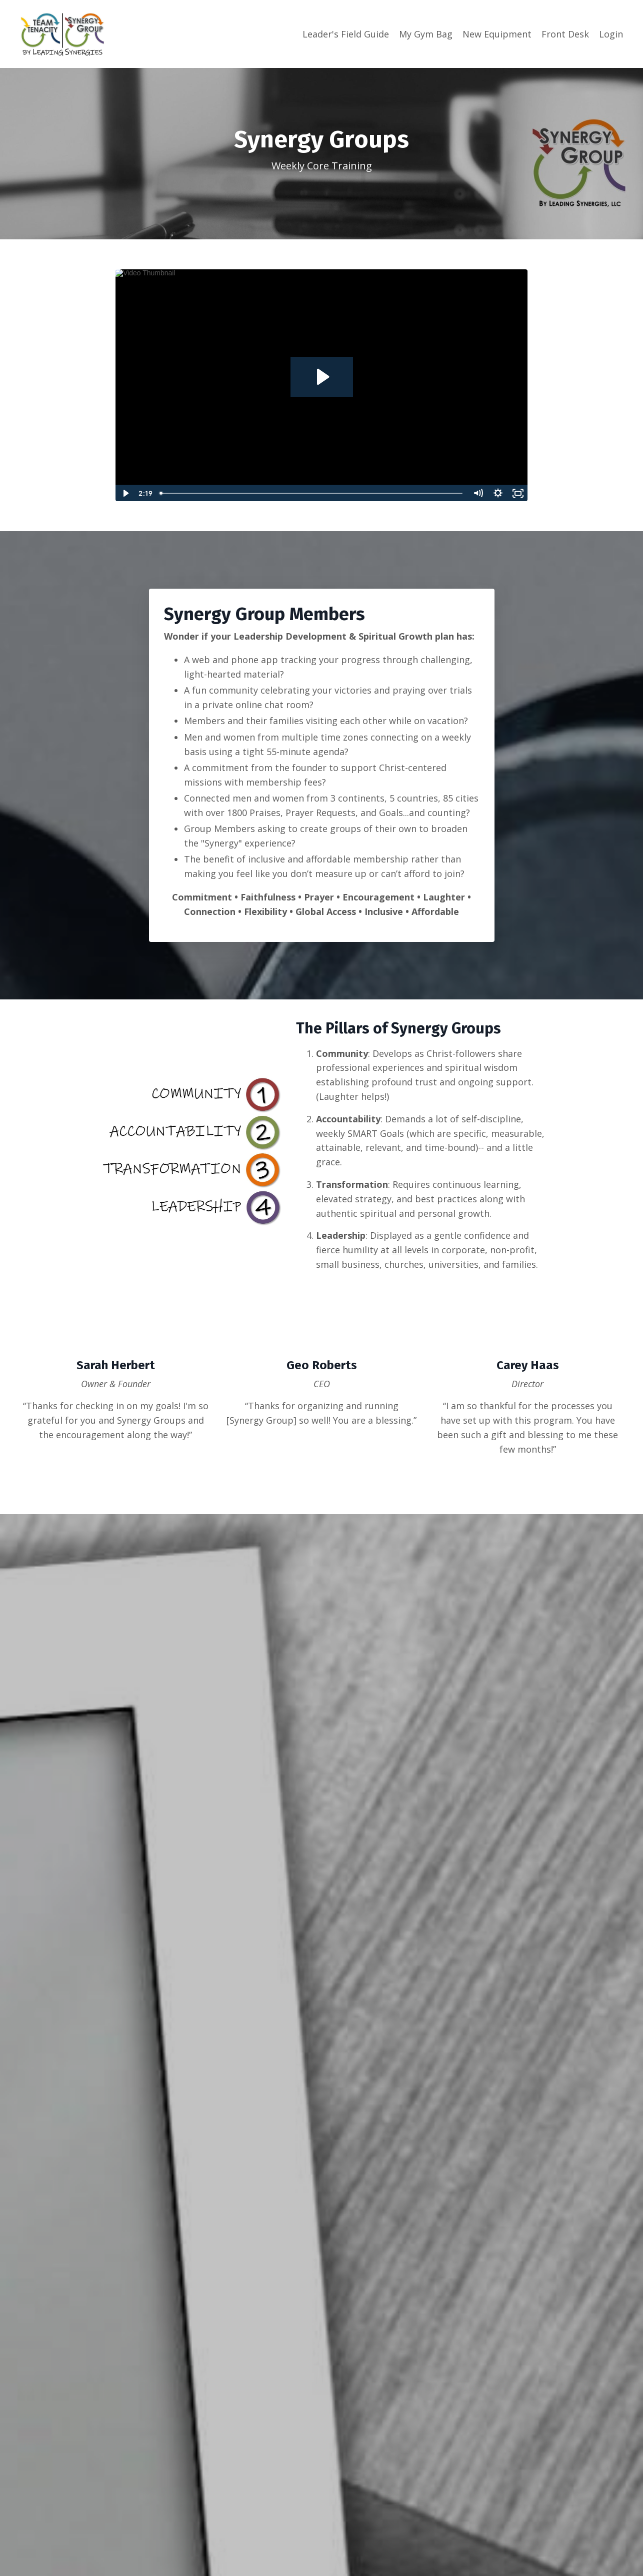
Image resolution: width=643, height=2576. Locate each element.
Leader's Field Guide (345, 34)
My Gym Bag (425, 34)
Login (611, 34)
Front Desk (565, 34)
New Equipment (497, 34)
